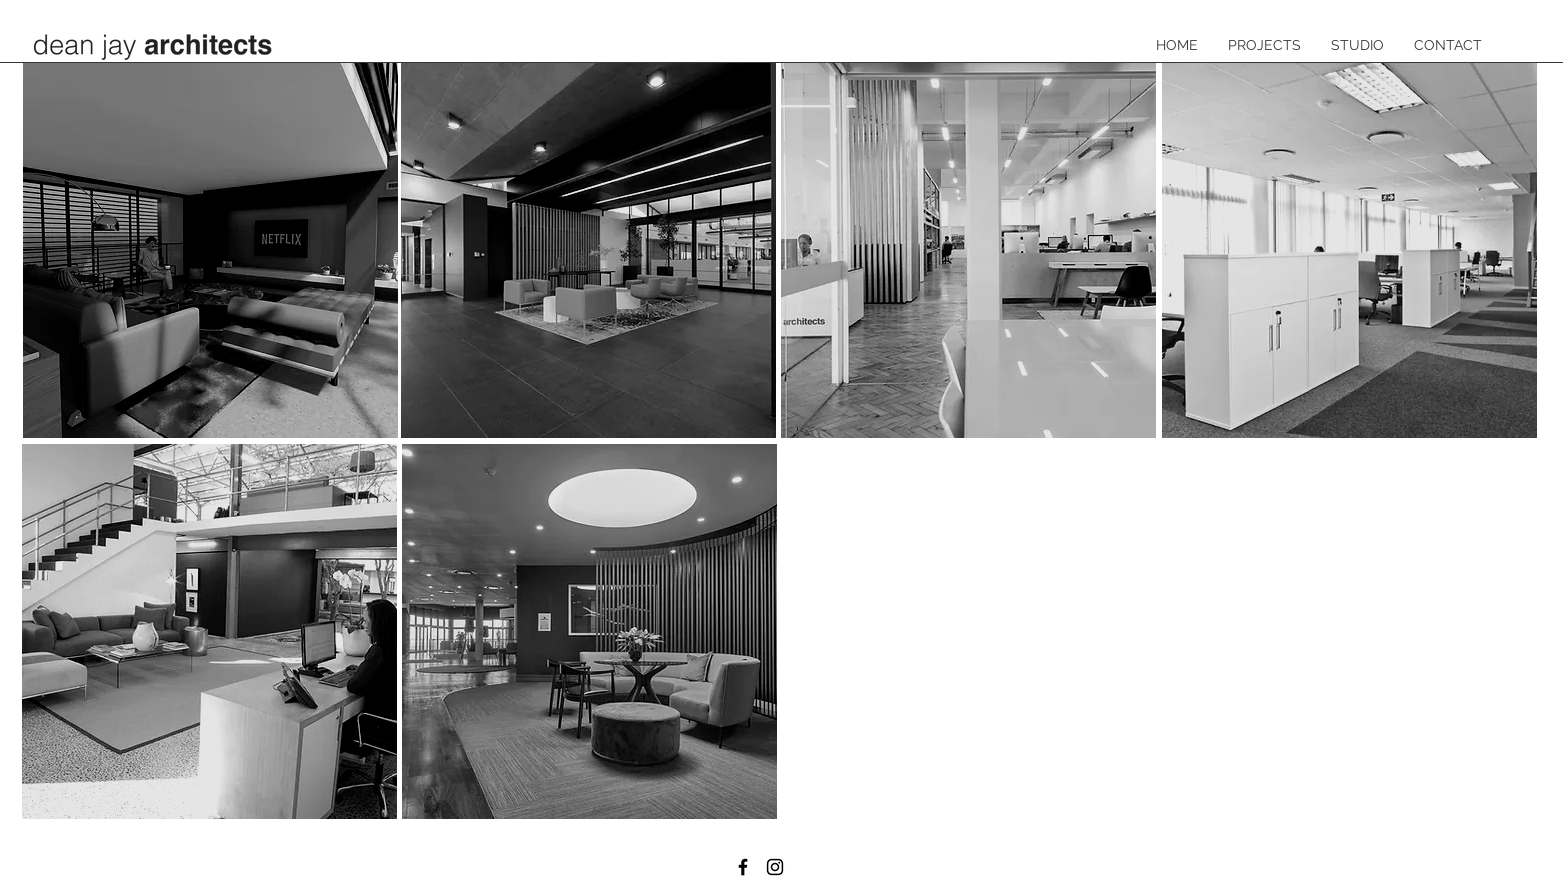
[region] (210, 251)
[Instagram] (775, 867)
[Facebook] (743, 867)
